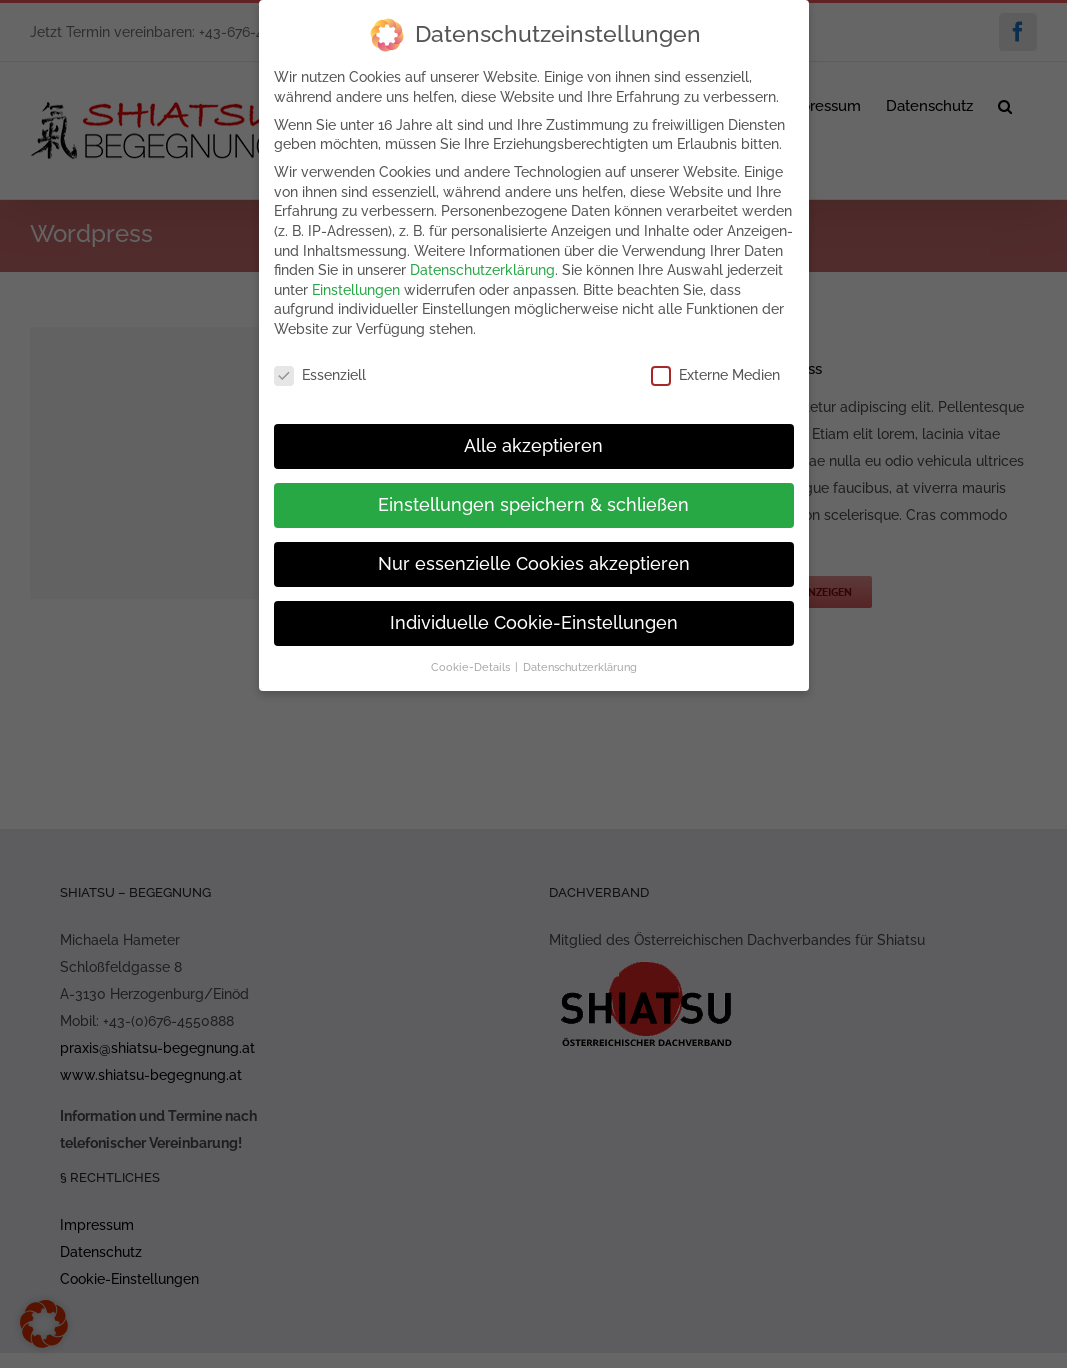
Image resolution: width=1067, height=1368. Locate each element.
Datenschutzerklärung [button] (580, 663)
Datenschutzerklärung (482, 266)
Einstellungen (356, 286)
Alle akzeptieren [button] (533, 442)
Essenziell (320, 371)
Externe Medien (715, 371)
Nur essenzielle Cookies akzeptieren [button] (534, 560)
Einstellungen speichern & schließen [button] (533, 501)
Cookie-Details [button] (472, 663)
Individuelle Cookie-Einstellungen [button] (534, 619)
